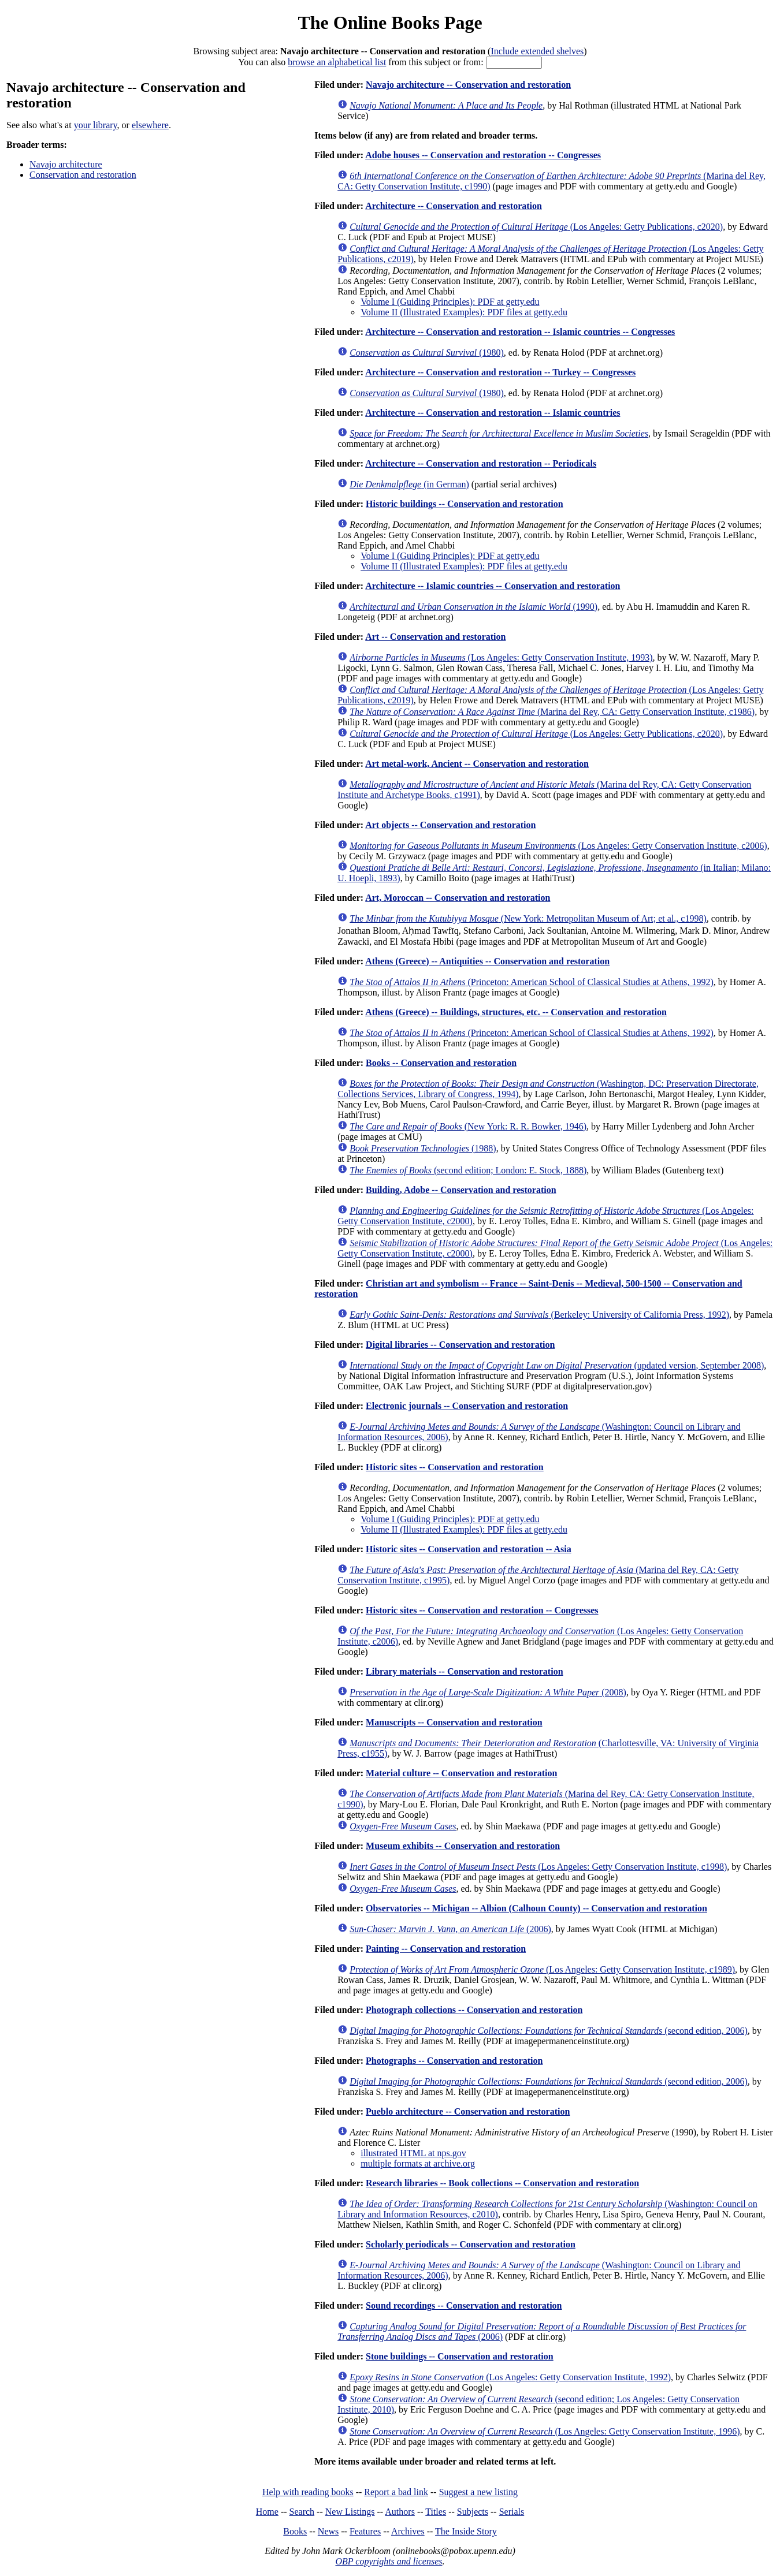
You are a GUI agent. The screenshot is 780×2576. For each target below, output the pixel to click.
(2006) (450, 1929)
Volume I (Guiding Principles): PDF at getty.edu (450, 302)
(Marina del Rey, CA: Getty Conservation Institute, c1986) (552, 712)
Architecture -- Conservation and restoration (453, 206)
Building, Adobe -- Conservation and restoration (461, 1190)
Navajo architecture (65, 164)
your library (95, 125)
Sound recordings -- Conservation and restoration (464, 2305)
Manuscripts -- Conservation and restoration (454, 1722)
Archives (408, 2531)
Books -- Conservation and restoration (441, 1063)
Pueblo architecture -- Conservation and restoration (468, 2111)
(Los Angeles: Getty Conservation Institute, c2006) (558, 846)
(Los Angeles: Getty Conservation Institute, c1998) (538, 1867)
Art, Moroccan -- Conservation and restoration (457, 898)
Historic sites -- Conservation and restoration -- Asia (468, 1549)
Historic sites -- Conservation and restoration (455, 1467)
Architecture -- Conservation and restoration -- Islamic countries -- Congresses (520, 332)
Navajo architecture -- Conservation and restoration (468, 85)
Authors (400, 2512)
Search (302, 2512)
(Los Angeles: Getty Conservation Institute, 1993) (501, 657)
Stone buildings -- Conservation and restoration (460, 2356)
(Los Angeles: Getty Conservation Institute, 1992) (510, 2377)
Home (267, 2512)
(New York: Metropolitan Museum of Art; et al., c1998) (528, 918)
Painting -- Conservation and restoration (446, 1949)
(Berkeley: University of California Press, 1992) (539, 1314)
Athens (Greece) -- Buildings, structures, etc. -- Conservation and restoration (516, 1012)
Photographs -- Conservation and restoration (454, 2061)
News (328, 2531)
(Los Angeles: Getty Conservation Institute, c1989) (542, 1969)
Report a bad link (396, 2492)
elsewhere (150, 125)
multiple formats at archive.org (418, 2163)
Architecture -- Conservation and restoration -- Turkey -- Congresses (500, 372)
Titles (435, 2512)
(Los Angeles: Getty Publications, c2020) (536, 227)
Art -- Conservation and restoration (435, 637)
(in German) (409, 484)
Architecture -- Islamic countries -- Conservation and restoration (492, 586)
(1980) (427, 352)
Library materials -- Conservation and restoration (464, 1671)
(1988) (423, 1148)
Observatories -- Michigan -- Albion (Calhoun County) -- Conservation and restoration (536, 1908)
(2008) (488, 1692)
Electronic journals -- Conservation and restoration (467, 1406)
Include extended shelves (537, 51)
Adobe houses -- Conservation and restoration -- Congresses (483, 155)
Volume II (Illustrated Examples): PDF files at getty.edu (464, 312)
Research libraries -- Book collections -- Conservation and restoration (502, 2183)
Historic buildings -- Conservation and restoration (464, 504)
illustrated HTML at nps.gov (413, 2153)
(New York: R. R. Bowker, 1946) (468, 1126)
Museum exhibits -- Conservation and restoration (463, 1846)
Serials (512, 2512)
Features (365, 2531)
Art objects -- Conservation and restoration (450, 825)
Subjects (472, 2512)
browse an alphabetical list (337, 62)
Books (295, 2531)
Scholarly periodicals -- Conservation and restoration (470, 2244)
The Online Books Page (390, 22)
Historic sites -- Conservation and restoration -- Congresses (482, 1610)
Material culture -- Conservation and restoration (461, 1773)
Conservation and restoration (82, 175)
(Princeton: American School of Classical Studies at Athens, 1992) (532, 982)
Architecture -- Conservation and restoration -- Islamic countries (492, 412)
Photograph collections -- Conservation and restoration (474, 2010)
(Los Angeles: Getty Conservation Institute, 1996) (545, 2431)
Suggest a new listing (478, 2492)
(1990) (473, 607)
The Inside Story (466, 2531)
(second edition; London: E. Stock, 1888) (468, 1170)
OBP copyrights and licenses (388, 2561)
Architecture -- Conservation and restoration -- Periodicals (480, 463)
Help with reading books (308, 2492)
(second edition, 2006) (549, 2031)
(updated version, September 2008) (557, 1365)
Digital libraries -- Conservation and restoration (460, 1344)
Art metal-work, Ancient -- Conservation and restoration (477, 764)
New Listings (350, 2512)
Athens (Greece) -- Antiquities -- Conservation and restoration (487, 961)
